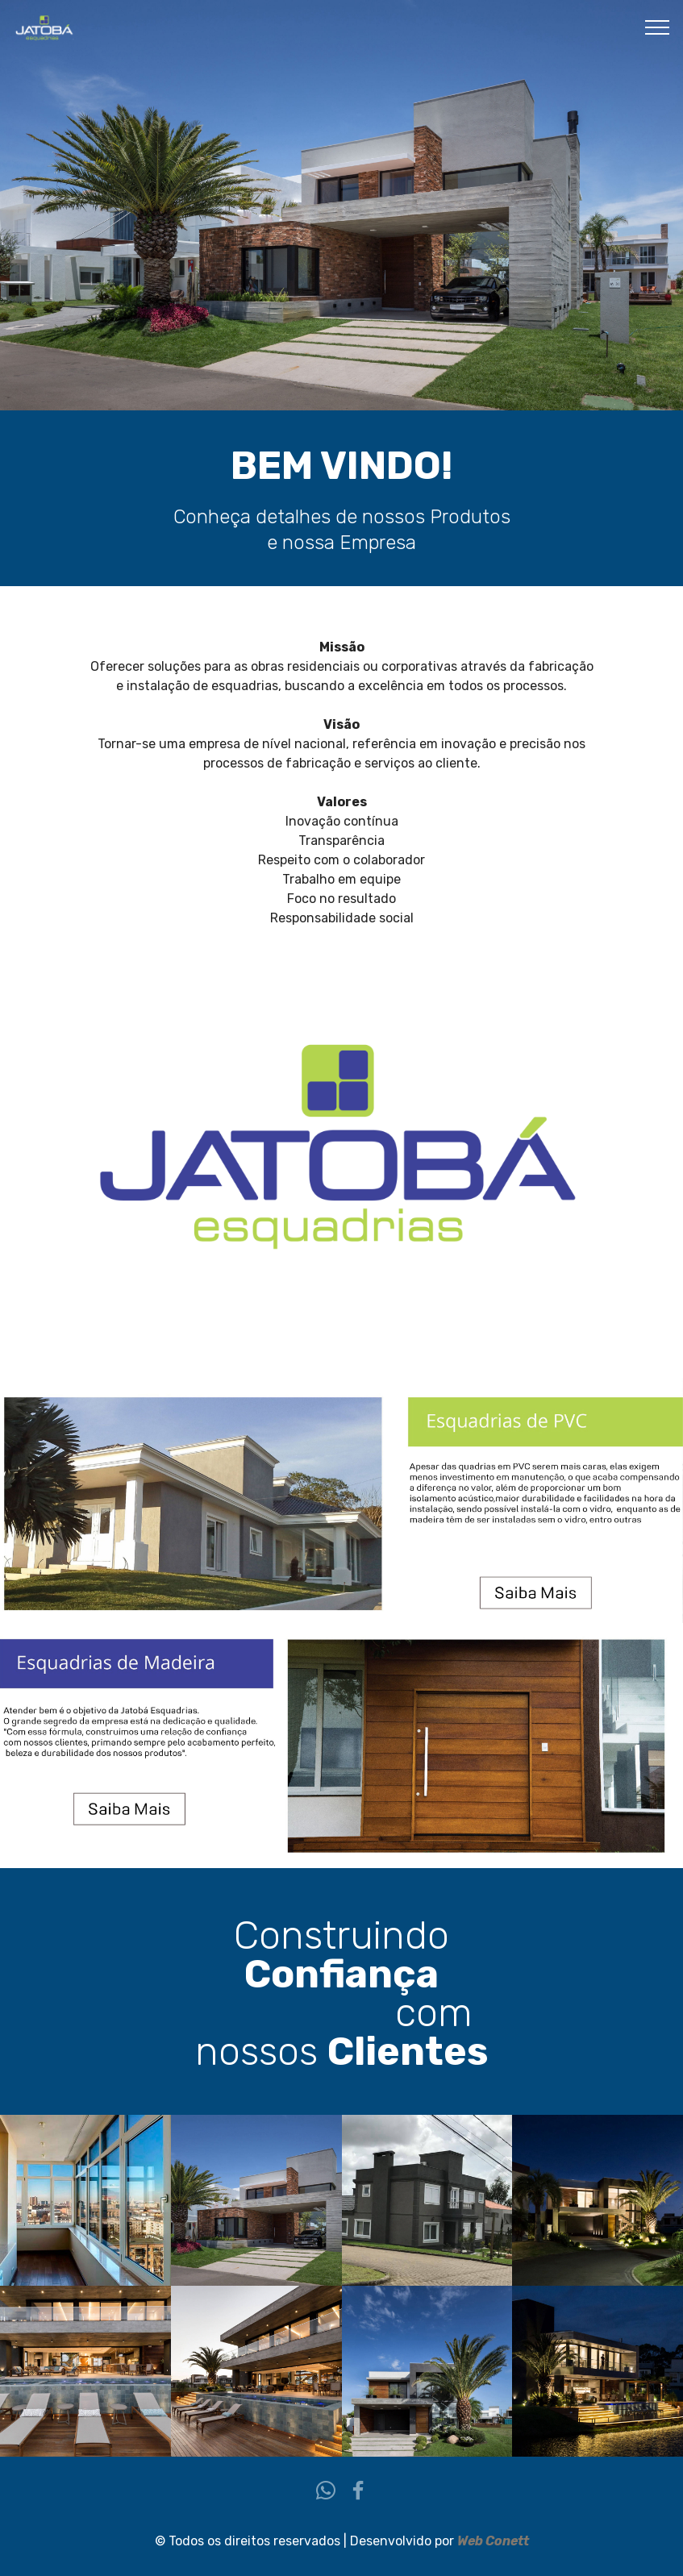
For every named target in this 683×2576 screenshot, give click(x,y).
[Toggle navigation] (657, 26)
